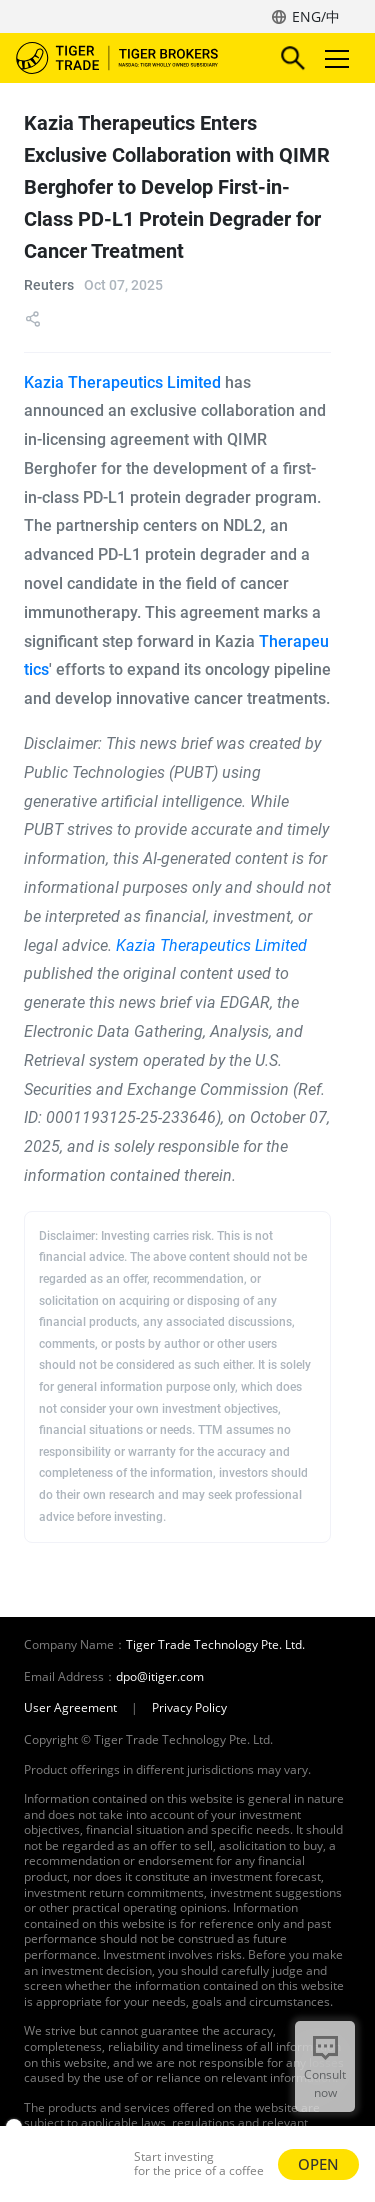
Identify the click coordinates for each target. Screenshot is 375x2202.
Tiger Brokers (131, 58)
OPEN (318, 2164)
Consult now (325, 2083)
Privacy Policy (189, 1708)
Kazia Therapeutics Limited (122, 382)
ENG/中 (316, 16)
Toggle (334, 58)
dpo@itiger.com (160, 1677)
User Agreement (70, 1708)
